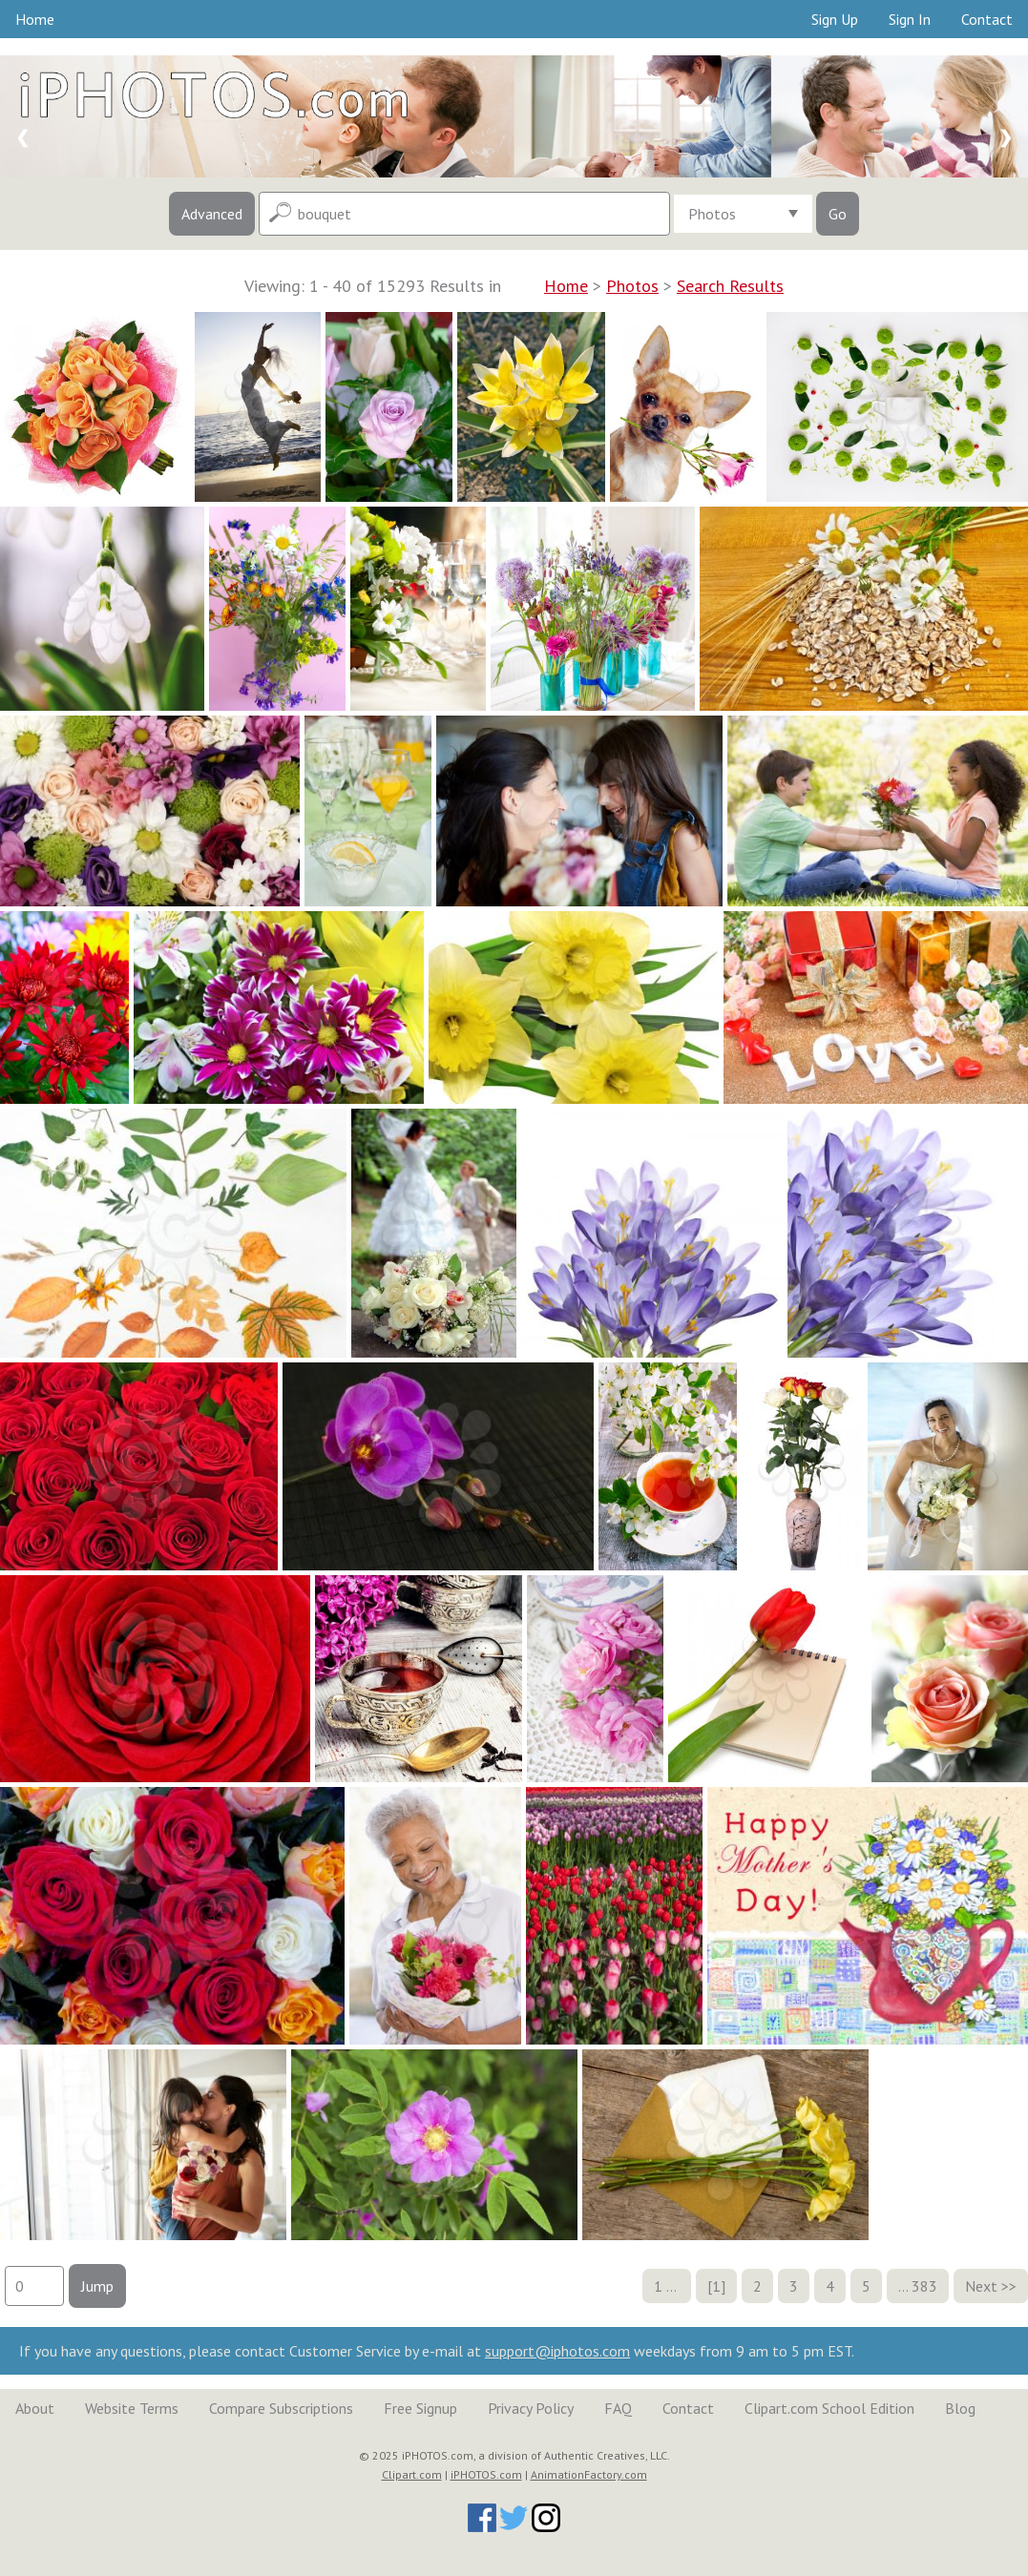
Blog (960, 2408)
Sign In (910, 19)
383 (924, 2286)
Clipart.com (412, 2474)
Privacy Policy (531, 2408)
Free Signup (420, 2408)
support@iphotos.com (557, 2350)
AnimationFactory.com (589, 2474)
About (34, 2408)
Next (981, 2286)
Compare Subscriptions (281, 2408)
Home (34, 19)
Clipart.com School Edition (829, 2408)
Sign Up (834, 19)
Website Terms (131, 2408)
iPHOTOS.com (486, 2474)
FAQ (618, 2408)
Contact (987, 19)
